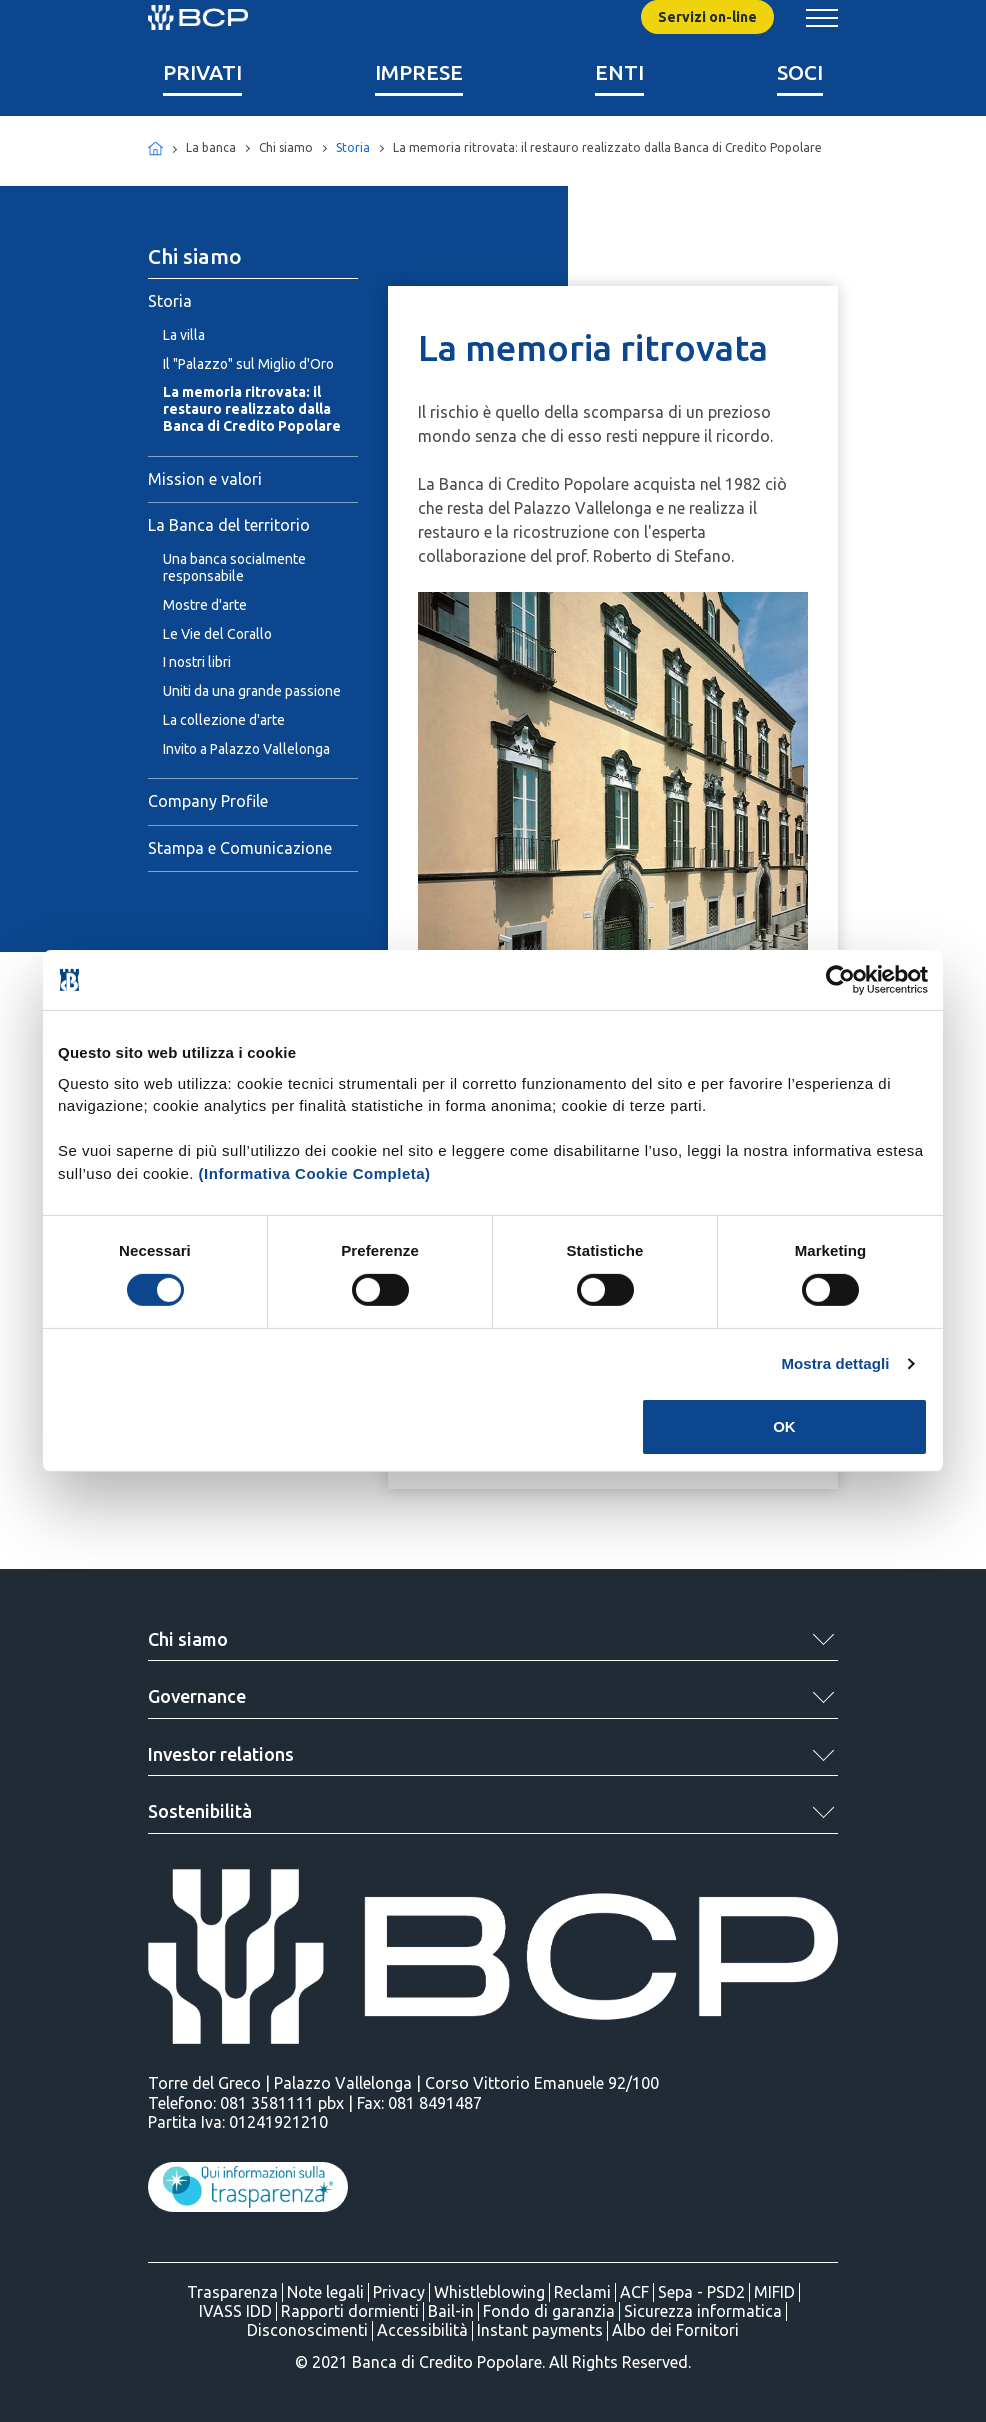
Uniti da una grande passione (252, 691)
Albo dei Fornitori (675, 2330)
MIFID (774, 2292)
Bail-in (451, 2311)
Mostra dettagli (835, 1363)
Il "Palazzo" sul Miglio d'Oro (248, 364)
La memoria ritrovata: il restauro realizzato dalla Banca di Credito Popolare (252, 409)
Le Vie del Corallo (217, 634)
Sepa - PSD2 (701, 2292)
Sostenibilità (200, 1811)
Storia (353, 147)
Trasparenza (232, 2292)
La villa (184, 335)
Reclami (582, 2292)
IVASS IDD (235, 2311)
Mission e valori (205, 479)
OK (784, 1426)
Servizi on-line (707, 17)
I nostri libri (197, 662)
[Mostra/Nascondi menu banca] (822, 17)
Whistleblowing (489, 2292)
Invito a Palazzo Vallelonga (246, 749)
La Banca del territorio (229, 525)
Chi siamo (188, 1639)
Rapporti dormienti (350, 2311)
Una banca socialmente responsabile (234, 567)
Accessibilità (422, 2330)
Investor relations (221, 1754)
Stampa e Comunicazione (240, 848)
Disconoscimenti (307, 2330)
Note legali (325, 2292)
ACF (634, 2292)
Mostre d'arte (205, 605)
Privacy (399, 2292)
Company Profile (208, 801)
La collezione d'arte (224, 720)
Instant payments (540, 2330)
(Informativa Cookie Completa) (315, 1172)
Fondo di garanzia (549, 2311)
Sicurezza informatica (703, 2311)
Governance (197, 1696)
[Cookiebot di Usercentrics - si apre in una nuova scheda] (840, 980)
